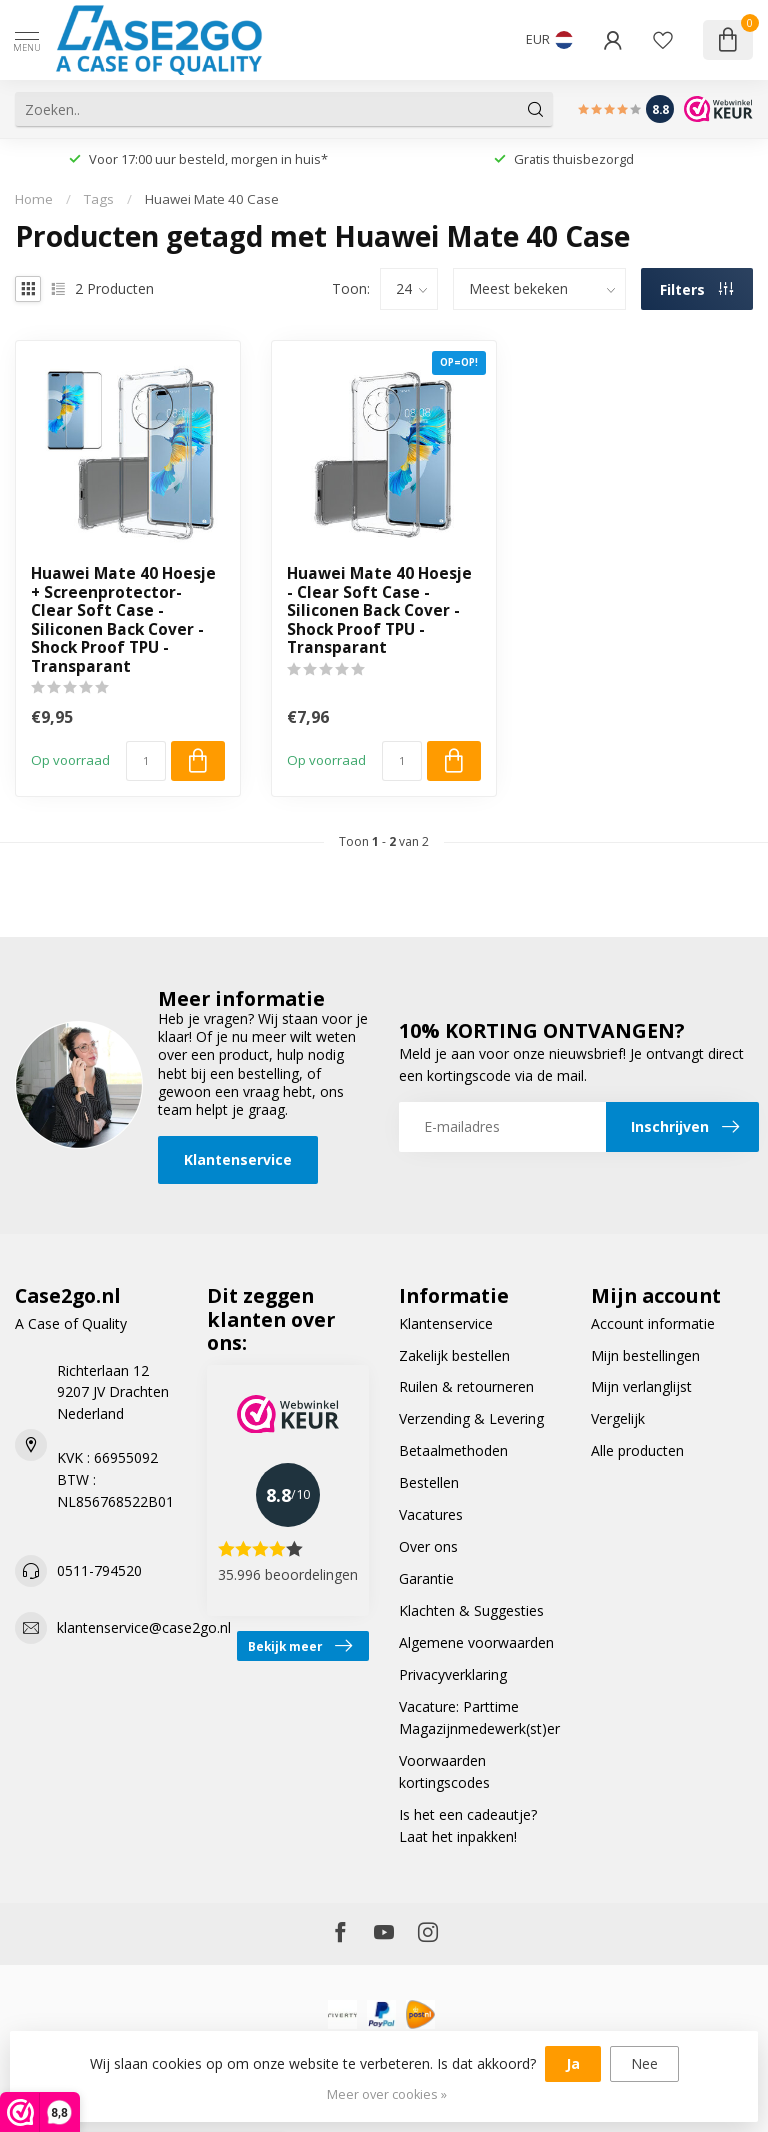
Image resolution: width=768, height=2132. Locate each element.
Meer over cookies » (387, 2094)
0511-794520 (99, 1570)
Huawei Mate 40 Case (212, 199)
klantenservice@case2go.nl (144, 1627)
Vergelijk (618, 1418)
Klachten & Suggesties (471, 1610)
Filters (696, 289)
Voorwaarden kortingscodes (444, 1771)
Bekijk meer (300, 1646)
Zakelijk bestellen (454, 1355)
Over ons (428, 1546)
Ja (573, 2063)
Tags (99, 199)
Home (34, 199)
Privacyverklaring (453, 1674)
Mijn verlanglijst (641, 1386)
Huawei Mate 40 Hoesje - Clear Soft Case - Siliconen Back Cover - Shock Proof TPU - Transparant (379, 611)
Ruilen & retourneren (466, 1386)
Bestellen (429, 1482)
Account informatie (653, 1323)
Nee (644, 2063)
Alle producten (637, 1450)
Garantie (426, 1578)
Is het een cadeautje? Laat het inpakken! (468, 1825)
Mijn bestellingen (645, 1355)
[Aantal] (146, 761)
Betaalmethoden (453, 1450)
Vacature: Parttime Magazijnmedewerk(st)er (479, 1717)
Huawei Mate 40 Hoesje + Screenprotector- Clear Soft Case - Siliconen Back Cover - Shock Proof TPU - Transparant (123, 620)
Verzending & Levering (471, 1418)
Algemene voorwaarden (476, 1642)
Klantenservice (238, 1159)
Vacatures (431, 1514)
